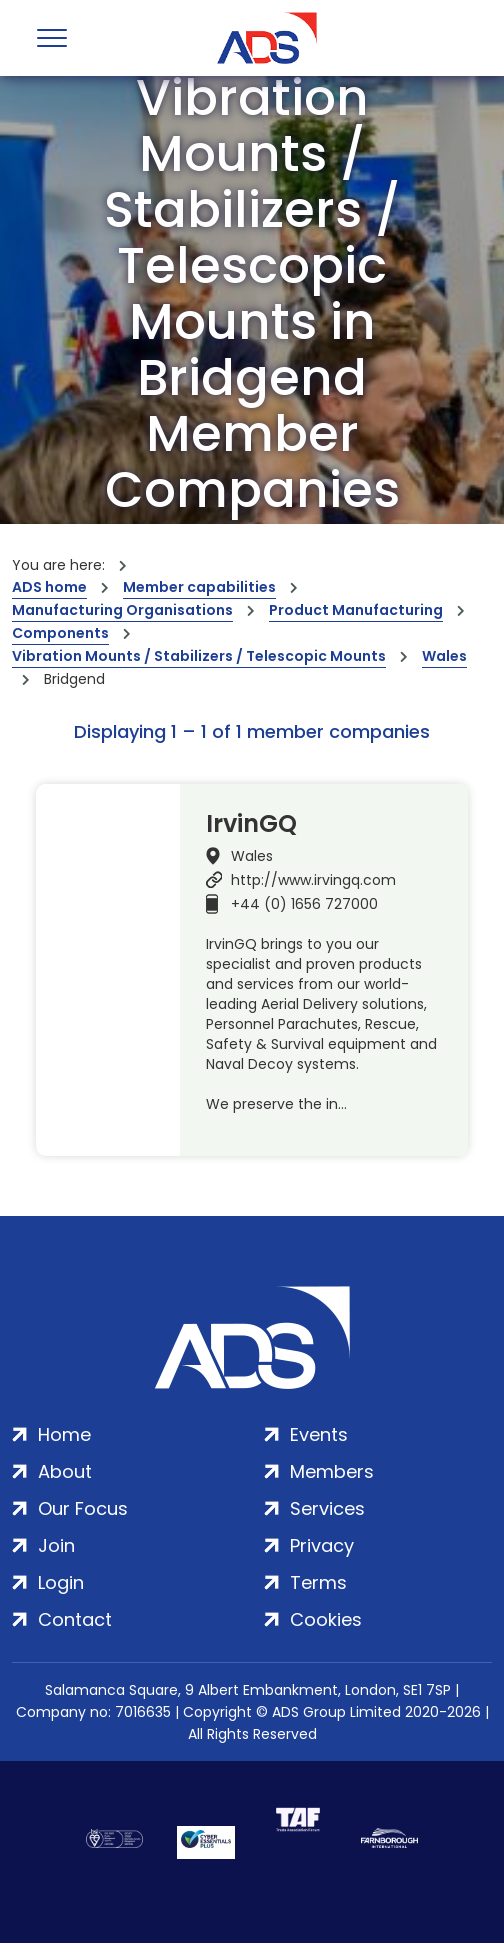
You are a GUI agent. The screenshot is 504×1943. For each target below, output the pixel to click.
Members (332, 1471)
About (65, 1471)
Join (56, 1545)
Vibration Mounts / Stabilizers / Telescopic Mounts (199, 656)
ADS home (49, 587)
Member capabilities (199, 587)
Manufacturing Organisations (122, 610)
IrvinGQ (251, 824)
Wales (444, 656)
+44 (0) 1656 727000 (304, 904)
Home (64, 1434)
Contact (75, 1619)
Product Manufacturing (356, 610)
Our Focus (83, 1508)
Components (60, 633)
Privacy (322, 1545)
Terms (318, 1582)
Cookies (326, 1619)
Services (327, 1508)
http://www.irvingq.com (313, 880)
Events (319, 1434)
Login (61, 1582)
